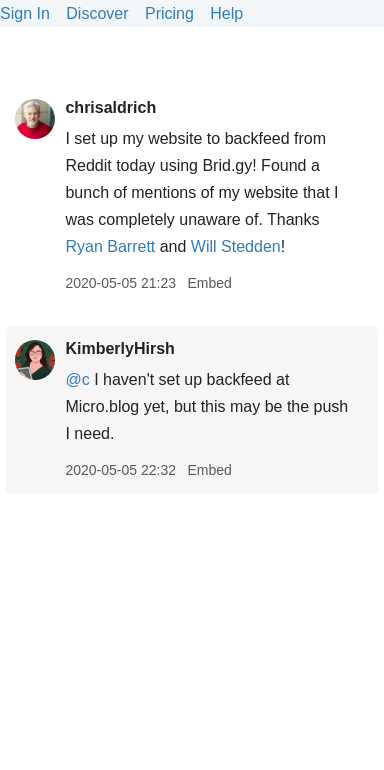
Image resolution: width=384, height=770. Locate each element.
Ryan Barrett (110, 246)
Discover (97, 13)
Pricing (169, 13)
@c (77, 379)
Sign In (25, 13)
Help (226, 13)
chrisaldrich (110, 107)
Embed (209, 283)
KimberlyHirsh (119, 348)
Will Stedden (236, 246)
